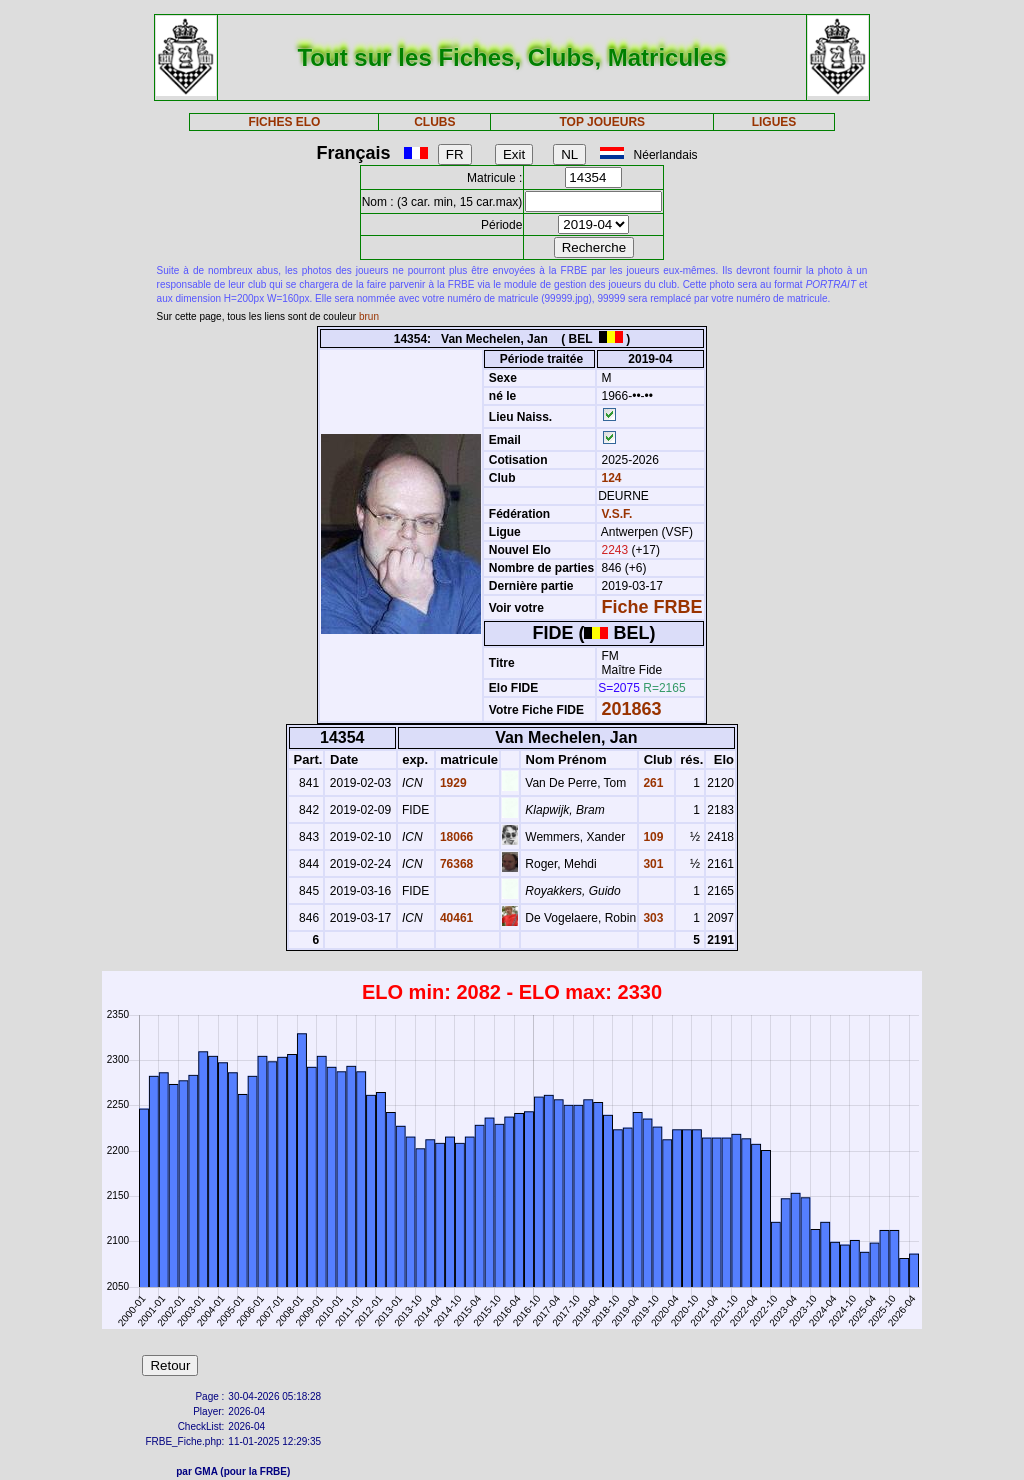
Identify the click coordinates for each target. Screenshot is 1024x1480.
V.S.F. (617, 514)
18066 (455, 837)
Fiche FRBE (652, 607)
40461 (455, 918)
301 (651, 864)
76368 (455, 864)
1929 (452, 783)
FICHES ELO (284, 122)
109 (651, 837)
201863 (632, 709)
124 (609, 478)
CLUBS (434, 122)
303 (651, 918)
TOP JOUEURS (603, 122)
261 (651, 783)
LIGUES (774, 122)
